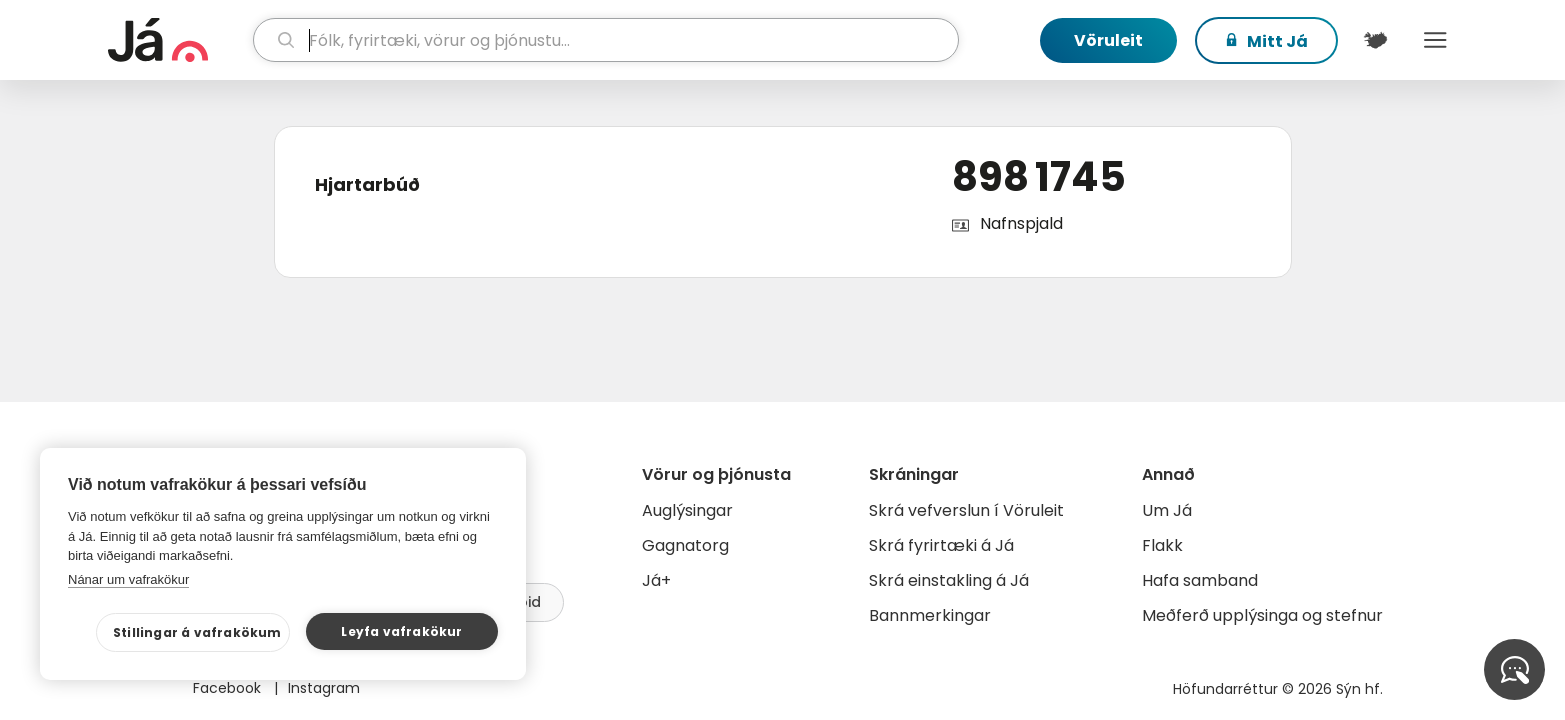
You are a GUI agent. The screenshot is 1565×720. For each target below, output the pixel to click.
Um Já (1167, 510)
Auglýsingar (687, 510)
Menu (1436, 40)
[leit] (605, 40)
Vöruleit (1108, 40)
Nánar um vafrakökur (128, 579)
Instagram (324, 688)
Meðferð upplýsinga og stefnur (1262, 615)
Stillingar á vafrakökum (197, 632)
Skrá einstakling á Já (949, 580)
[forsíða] (178, 40)
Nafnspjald (1021, 223)
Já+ (656, 580)
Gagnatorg (685, 545)
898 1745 (1039, 177)
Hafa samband (1200, 580)
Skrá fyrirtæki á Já (941, 545)
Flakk (1162, 545)
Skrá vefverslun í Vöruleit (966, 510)
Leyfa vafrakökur (401, 631)
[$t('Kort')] (1376, 40)
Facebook (229, 688)
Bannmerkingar (930, 615)
